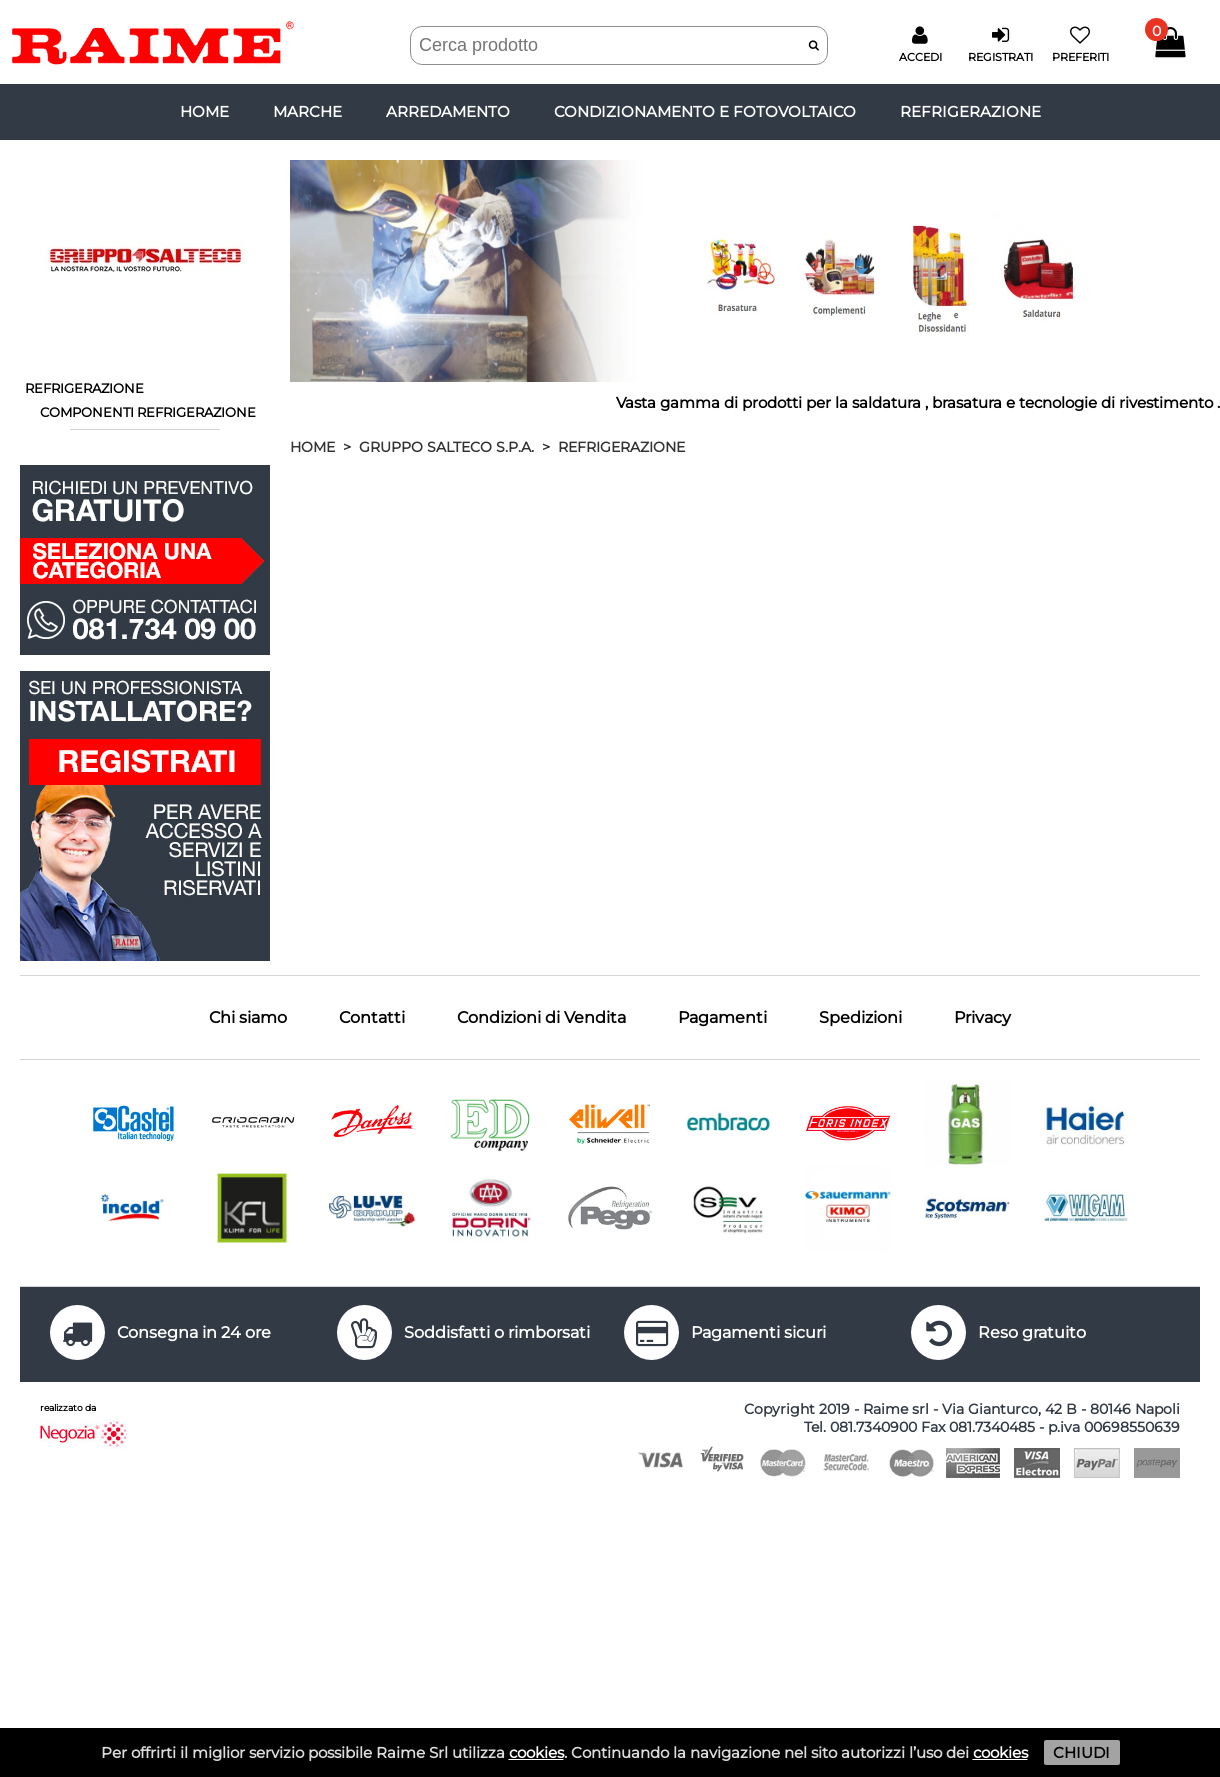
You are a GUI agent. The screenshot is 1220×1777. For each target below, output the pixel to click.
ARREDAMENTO (448, 111)
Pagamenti (722, 1017)
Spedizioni (860, 1017)
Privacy (982, 1017)
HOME (312, 447)
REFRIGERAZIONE (970, 111)
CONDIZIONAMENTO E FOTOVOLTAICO (705, 111)
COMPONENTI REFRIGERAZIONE (148, 412)
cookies (536, 1752)
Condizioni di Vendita (541, 1017)
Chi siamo (248, 1017)
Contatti (372, 1017)
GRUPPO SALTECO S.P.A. (446, 447)
